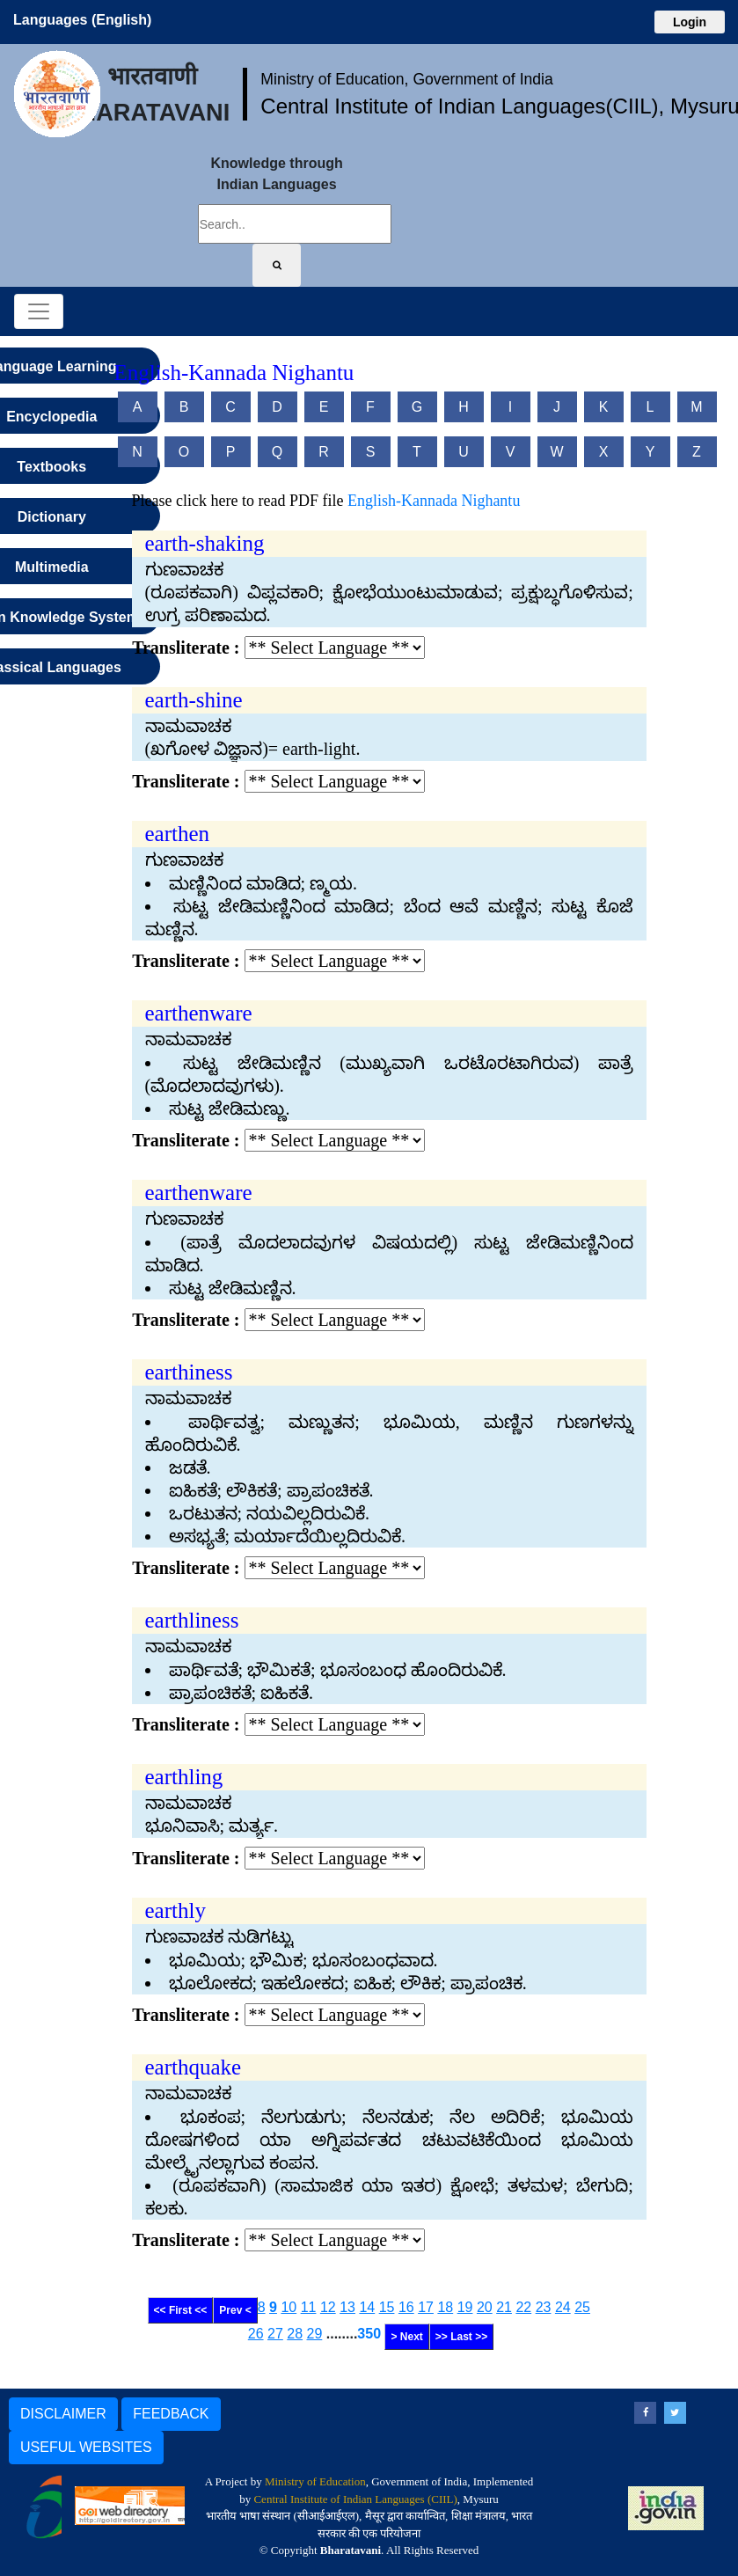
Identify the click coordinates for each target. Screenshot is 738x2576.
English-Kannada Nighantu (433, 500)
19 (465, 2307)
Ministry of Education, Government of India (406, 79)
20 (485, 2307)
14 (367, 2307)
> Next (406, 2337)
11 (309, 2307)
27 (275, 2333)
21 (504, 2307)
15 (387, 2307)
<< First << (181, 2310)
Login (689, 22)
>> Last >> (461, 2337)
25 (582, 2307)
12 (328, 2307)
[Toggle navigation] (38, 311)
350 (369, 2333)
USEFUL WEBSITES (86, 2447)
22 (523, 2307)
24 (563, 2307)
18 (445, 2307)
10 (288, 2307)
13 (347, 2307)
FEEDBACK (170, 2413)
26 (256, 2333)
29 (315, 2333)
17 (426, 2307)
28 (295, 2333)
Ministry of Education (315, 2481)
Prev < (235, 2310)
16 (406, 2307)
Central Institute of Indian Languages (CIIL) (355, 2499)
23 (544, 2307)
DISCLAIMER (63, 2413)
